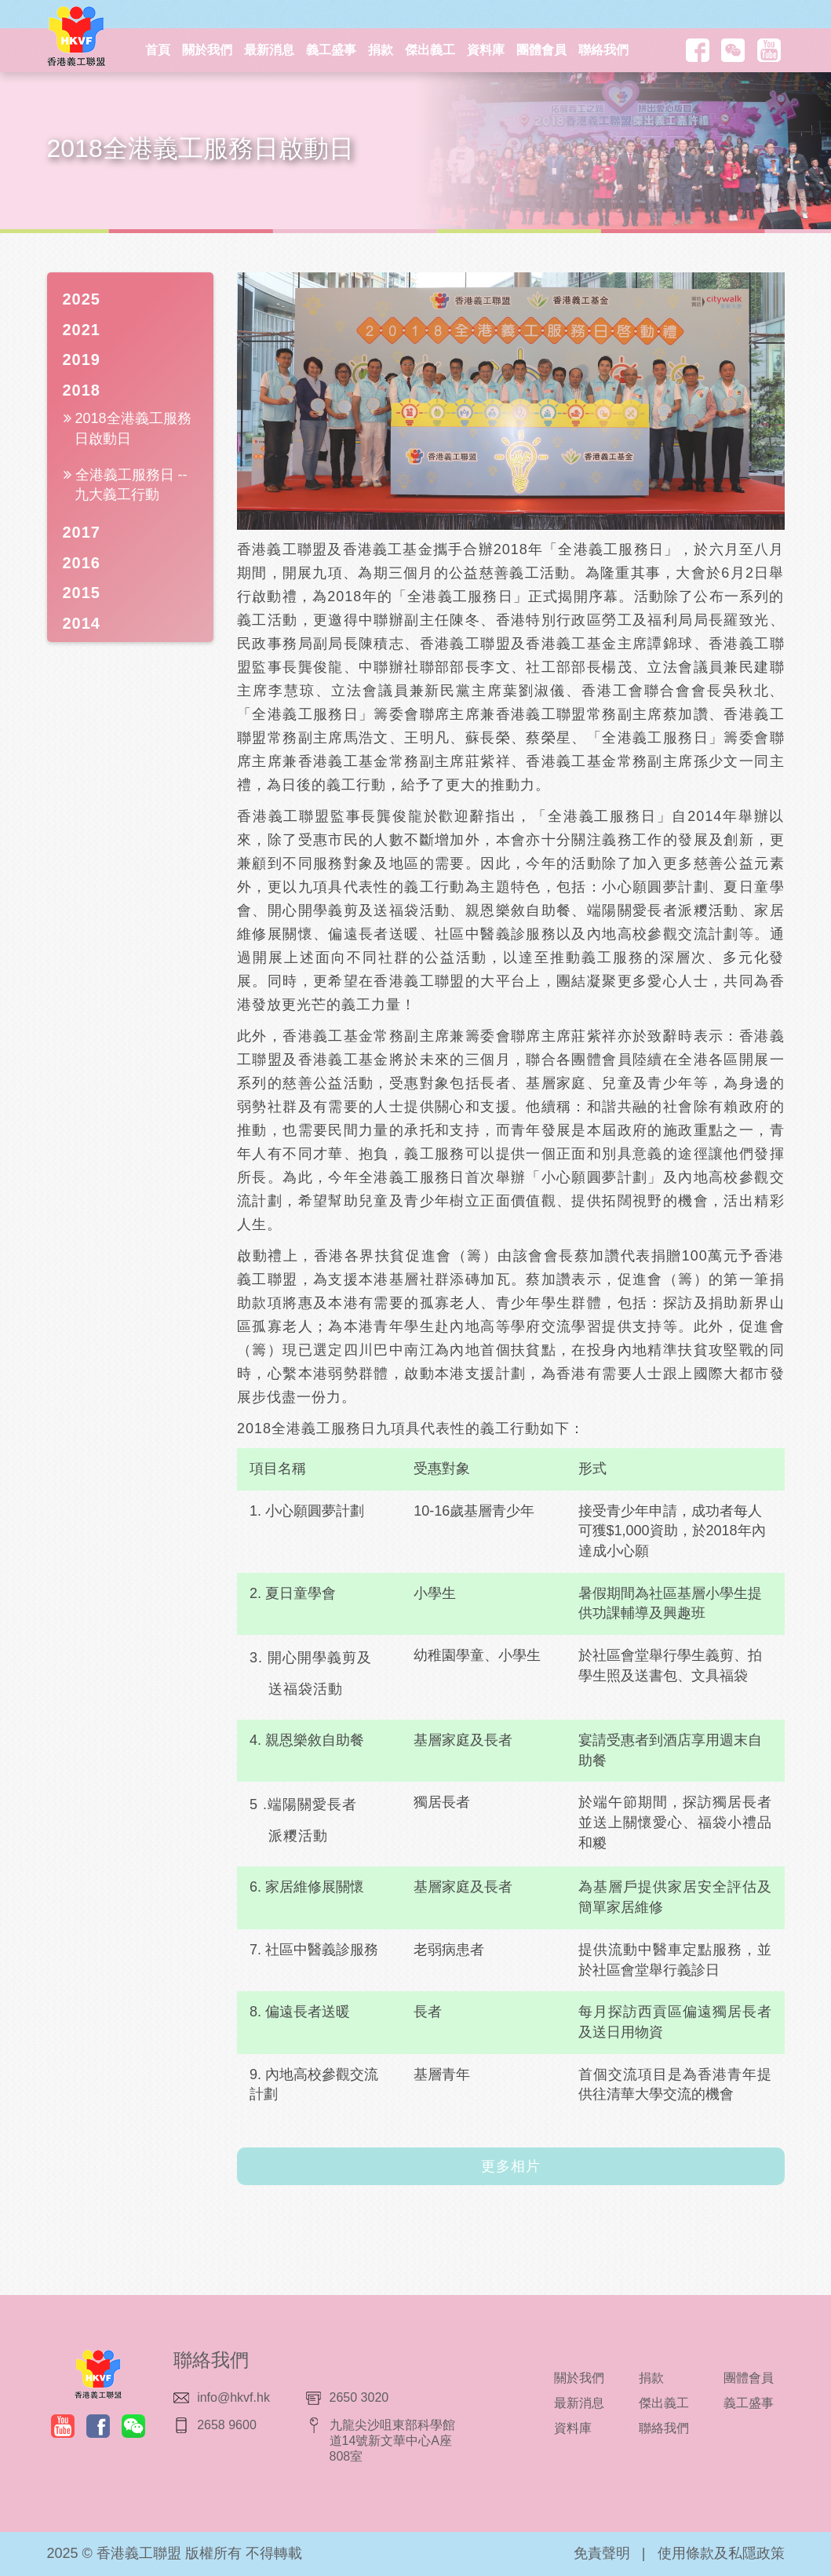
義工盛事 (331, 50)
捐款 (380, 50)
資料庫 (486, 50)
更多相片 (511, 2166)
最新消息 (269, 50)
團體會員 (541, 50)
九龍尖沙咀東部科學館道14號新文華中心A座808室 (392, 2440)
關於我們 (207, 50)
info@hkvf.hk (233, 2397)
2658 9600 (227, 2425)
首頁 (157, 50)
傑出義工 (430, 50)
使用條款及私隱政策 (721, 2553)
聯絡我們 (603, 50)
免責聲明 (602, 2553)
